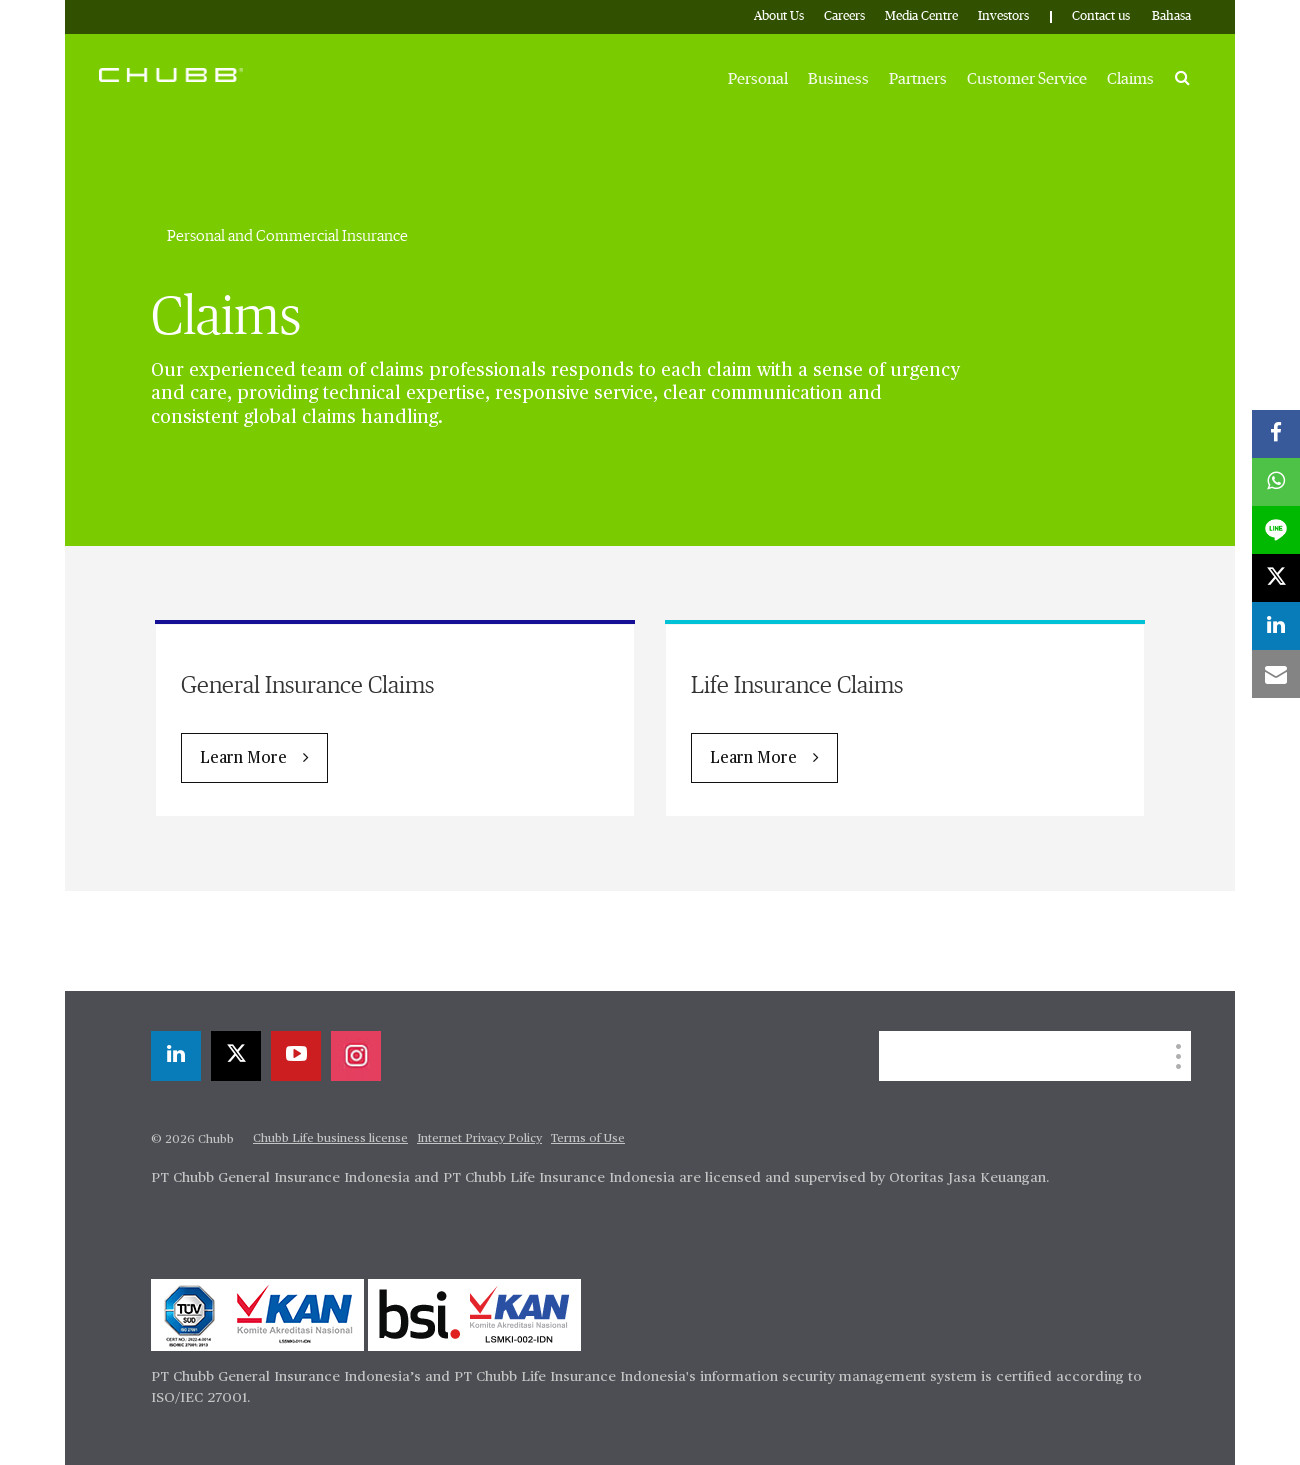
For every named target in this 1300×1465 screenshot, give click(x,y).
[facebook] (1276, 434)
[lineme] (1276, 530)
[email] (1276, 674)
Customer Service (1027, 79)
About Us (779, 16)
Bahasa (1171, 16)
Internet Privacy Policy (479, 1139)
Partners (918, 79)
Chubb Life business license (330, 1139)
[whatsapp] (1276, 482)
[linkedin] (176, 1056)
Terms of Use (588, 1139)
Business (838, 79)
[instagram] (356, 1056)
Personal (758, 79)
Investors (1003, 16)
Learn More (243, 759)
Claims (1130, 79)
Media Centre (921, 16)
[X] (236, 1056)
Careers (844, 16)
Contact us (1101, 16)
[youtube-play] (296, 1056)
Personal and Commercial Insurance (287, 236)
